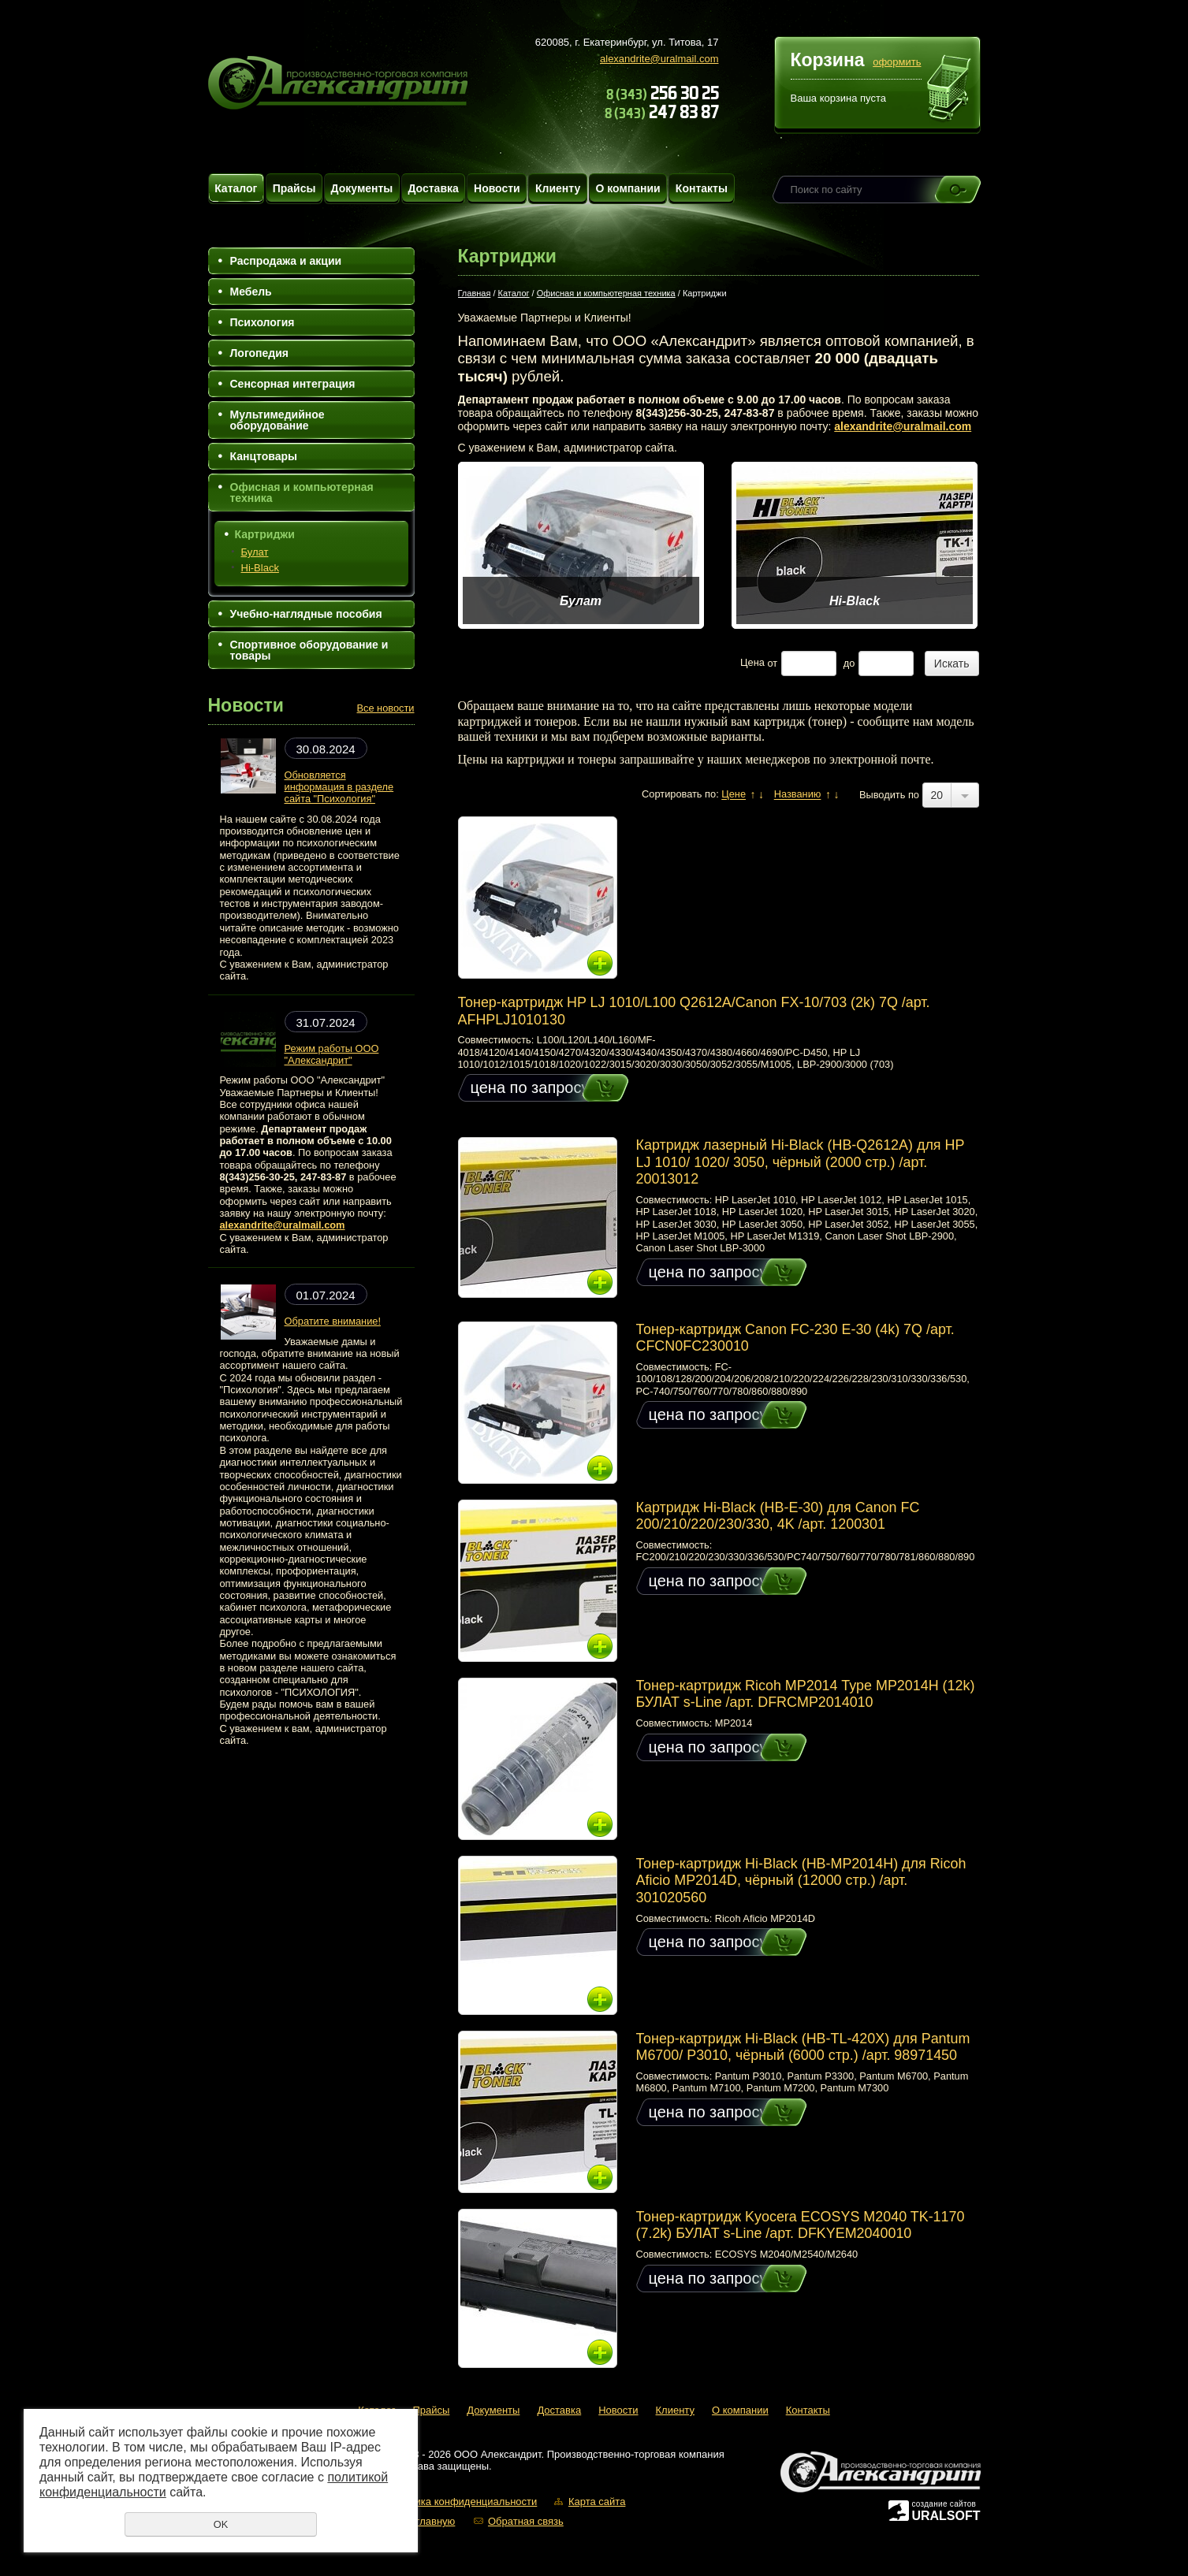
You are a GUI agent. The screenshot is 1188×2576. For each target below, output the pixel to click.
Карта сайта (596, 2501)
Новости (497, 188)
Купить (590, 1088)
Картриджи (265, 534)
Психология (262, 322)
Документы (362, 188)
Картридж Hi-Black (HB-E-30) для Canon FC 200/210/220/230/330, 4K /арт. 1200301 (778, 1516)
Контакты (702, 188)
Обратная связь (526, 2521)
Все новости (386, 708)
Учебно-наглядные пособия (306, 614)
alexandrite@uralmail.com (659, 59)
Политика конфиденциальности (462, 2501)
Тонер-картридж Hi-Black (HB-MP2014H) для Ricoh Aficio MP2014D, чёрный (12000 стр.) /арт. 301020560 (801, 1880)
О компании (627, 188)
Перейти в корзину (949, 89)
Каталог (235, 188)
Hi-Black (260, 568)
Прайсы (294, 188)
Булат (255, 552)
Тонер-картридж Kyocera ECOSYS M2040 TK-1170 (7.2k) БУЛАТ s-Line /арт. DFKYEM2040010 (800, 2225)
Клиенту (557, 188)
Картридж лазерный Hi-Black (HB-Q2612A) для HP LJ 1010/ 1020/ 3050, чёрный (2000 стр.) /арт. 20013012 (800, 1162)
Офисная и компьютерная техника (302, 492)
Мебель (251, 291)
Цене (733, 795)
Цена (752, 663)
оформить (897, 62)
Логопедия (259, 353)
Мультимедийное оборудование (277, 420)
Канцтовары (264, 456)
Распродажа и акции (286, 261)
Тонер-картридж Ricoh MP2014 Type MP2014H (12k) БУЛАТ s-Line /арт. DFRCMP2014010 (805, 1694)
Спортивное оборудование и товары (309, 650)
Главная (474, 293)
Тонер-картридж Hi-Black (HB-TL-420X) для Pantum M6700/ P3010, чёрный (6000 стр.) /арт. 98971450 (803, 2047)
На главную (428, 2521)
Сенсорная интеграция (293, 383)
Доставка (433, 188)
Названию (797, 795)
